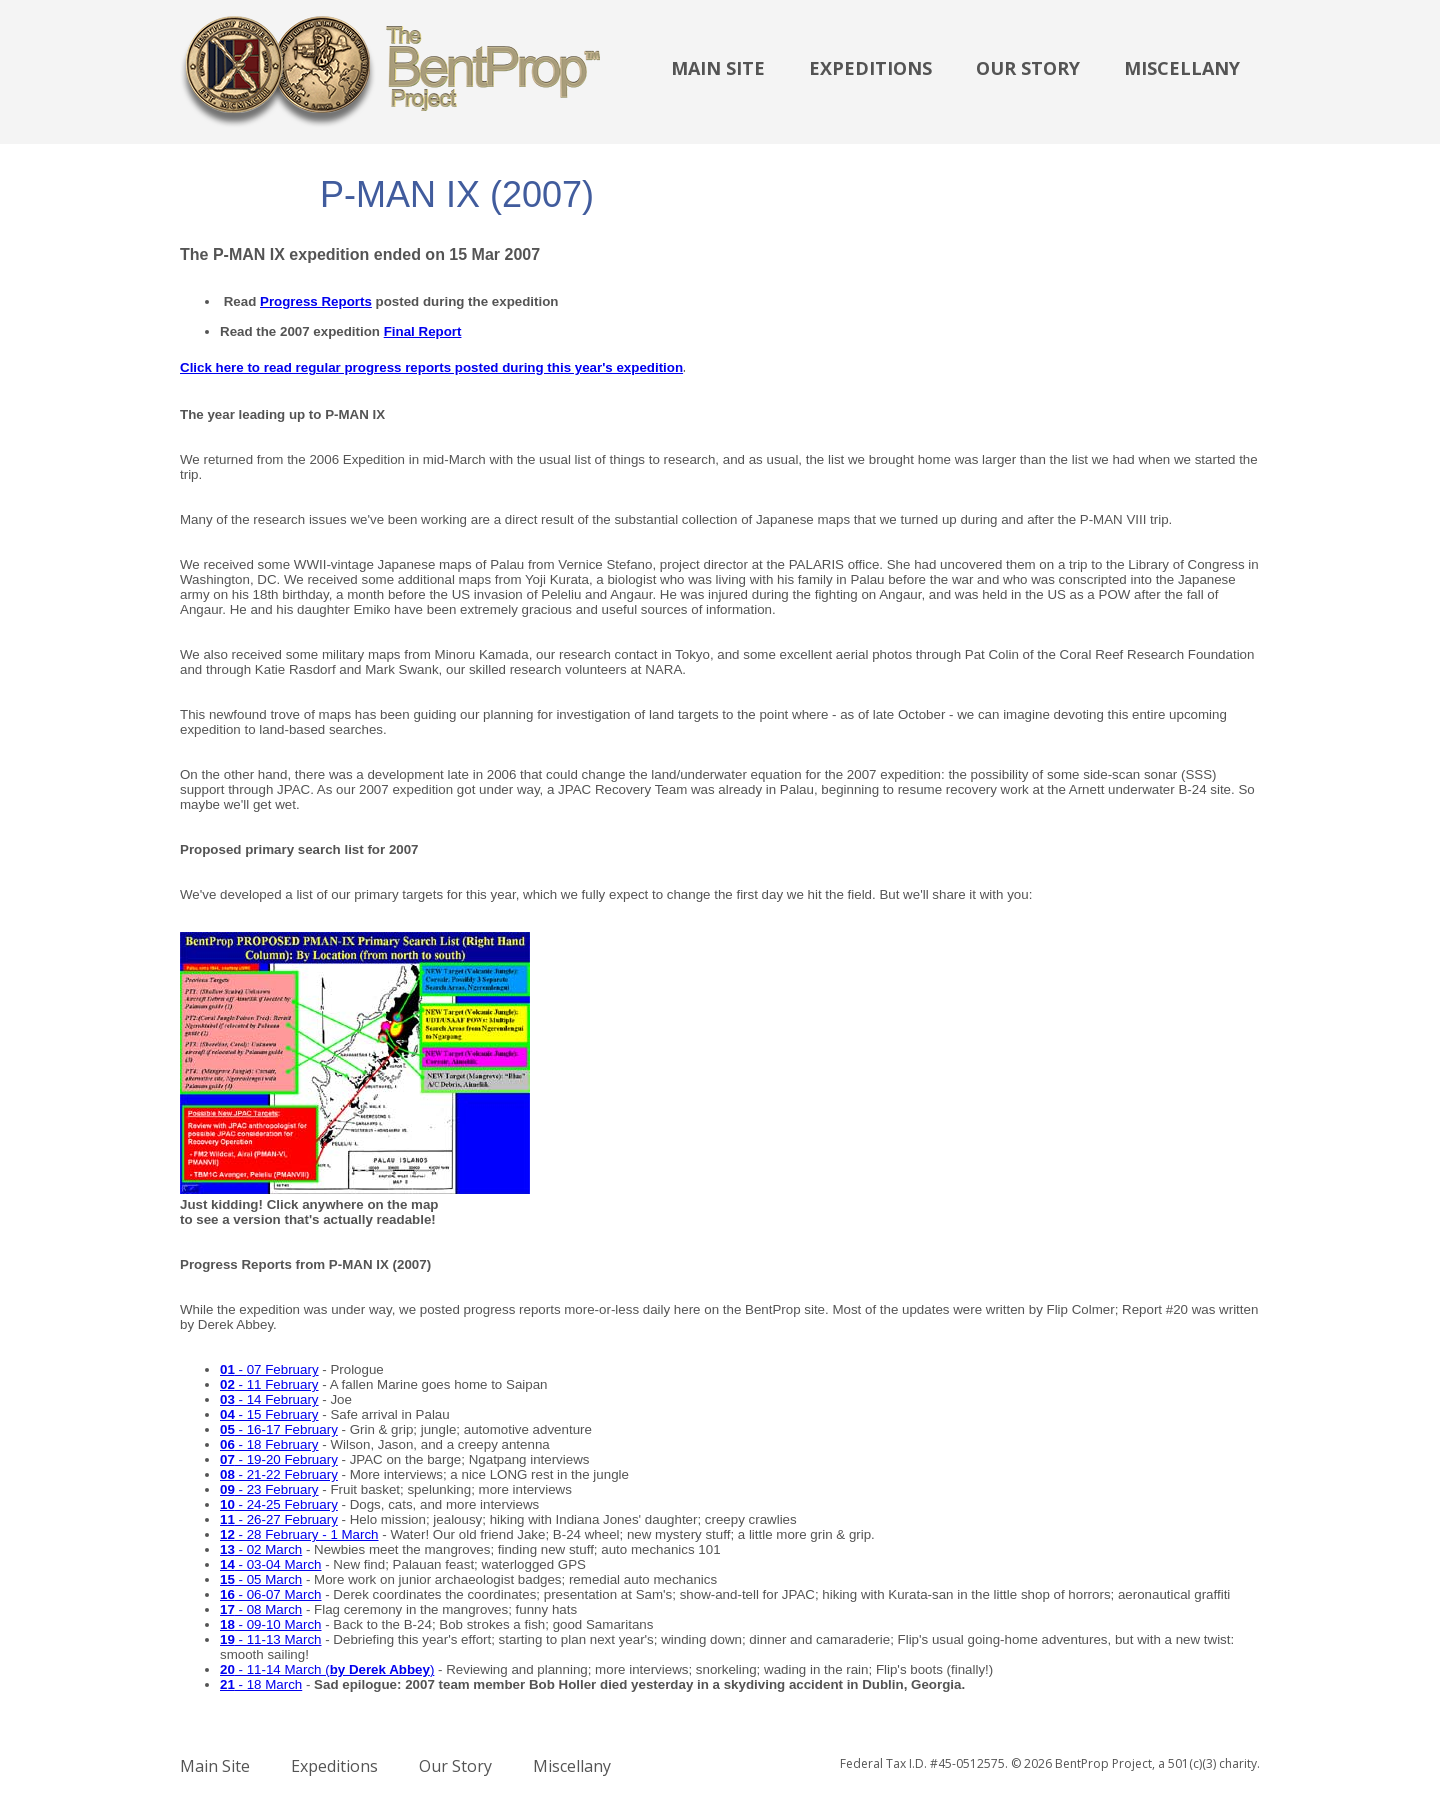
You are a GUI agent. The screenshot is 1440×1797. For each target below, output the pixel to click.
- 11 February (269, 1384)
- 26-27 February (279, 1519)
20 (227, 1669)
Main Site (718, 68)
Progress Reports (316, 301)
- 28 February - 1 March (299, 1534)
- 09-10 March (271, 1624)
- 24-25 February (279, 1504)
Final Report (423, 331)
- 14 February (269, 1399)
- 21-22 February (279, 1474)
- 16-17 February (286, 1429)
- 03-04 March (278, 1564)
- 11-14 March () (335, 1669)
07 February (283, 1369)
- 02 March (261, 1549)
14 (227, 1564)
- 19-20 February (279, 1459)
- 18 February (269, 1444)
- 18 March (261, 1684)
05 (227, 1429)
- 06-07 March (278, 1594)
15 (227, 1579)
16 (227, 1594)
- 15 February (269, 1414)
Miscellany (1182, 68)
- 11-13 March (278, 1639)
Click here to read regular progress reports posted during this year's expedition (431, 367)
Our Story (1028, 68)
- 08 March (268, 1609)
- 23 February (269, 1489)
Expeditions (870, 68)
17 (227, 1609)
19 (227, 1639)
